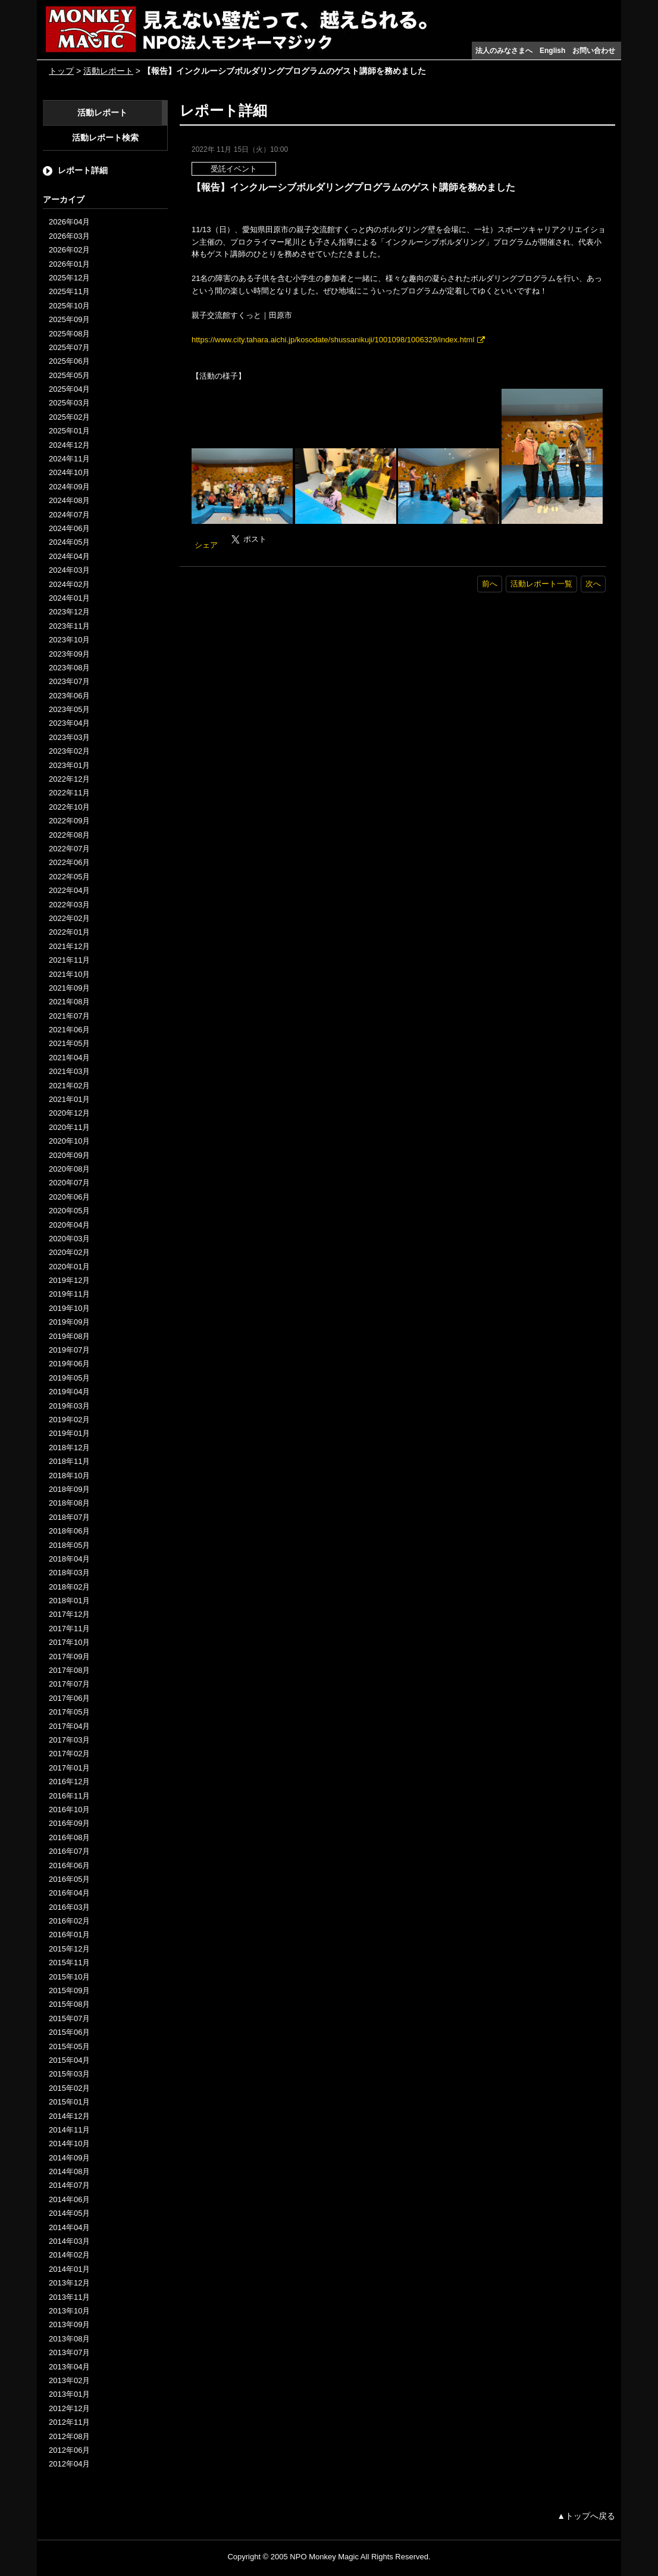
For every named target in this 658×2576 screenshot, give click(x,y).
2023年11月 (69, 626)
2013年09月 (69, 2324)
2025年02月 (69, 417)
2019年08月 (69, 1336)
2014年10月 (69, 2143)
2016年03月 (69, 1907)
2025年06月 (69, 361)
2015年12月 (69, 1948)
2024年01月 (69, 598)
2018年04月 (69, 1558)
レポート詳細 (83, 170)
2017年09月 (69, 1656)
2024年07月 (69, 514)
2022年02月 (69, 918)
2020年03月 (69, 1238)
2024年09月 (69, 486)
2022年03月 (69, 904)
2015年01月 (69, 2101)
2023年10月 (69, 639)
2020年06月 (69, 1196)
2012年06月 (69, 2450)
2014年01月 (69, 2269)
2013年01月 (69, 2394)
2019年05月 (69, 1377)
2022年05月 (69, 876)
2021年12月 (69, 946)
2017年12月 (69, 1614)
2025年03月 (69, 402)
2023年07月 (69, 681)
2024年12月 (69, 445)
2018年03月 (69, 1572)
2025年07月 (69, 347)
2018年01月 (69, 1600)
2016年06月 (69, 1865)
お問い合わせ (593, 50)
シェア (206, 545)
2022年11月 (69, 792)
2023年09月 (69, 654)
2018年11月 (69, 1461)
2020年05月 (69, 1210)
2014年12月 (69, 2116)
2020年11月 (69, 1127)
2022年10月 (69, 807)
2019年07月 (69, 1349)
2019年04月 (69, 1391)
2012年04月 (69, 2463)
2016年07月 (69, 1851)
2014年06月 (69, 2199)
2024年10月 (69, 472)
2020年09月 (69, 1155)
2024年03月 (69, 570)
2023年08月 (69, 667)
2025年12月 (69, 277)
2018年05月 (69, 1545)
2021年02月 (69, 1085)
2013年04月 (69, 2366)
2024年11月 (69, 458)
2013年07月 (69, 2352)
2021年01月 (69, 1099)
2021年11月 (69, 960)
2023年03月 (69, 737)
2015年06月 (69, 2032)
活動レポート (108, 71)
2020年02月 (69, 1252)
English (552, 50)
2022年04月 (69, 890)
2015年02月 (69, 2088)
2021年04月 (69, 1057)
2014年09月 (69, 2157)
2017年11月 (69, 1628)
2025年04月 (69, 389)
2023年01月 (69, 765)
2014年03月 (69, 2241)
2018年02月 (69, 1586)
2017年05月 (69, 1711)
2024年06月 (69, 528)
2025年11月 (69, 291)
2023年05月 (69, 709)
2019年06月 (69, 1363)
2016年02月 (69, 1920)
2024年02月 (69, 584)
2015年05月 (69, 2046)
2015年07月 (69, 2018)
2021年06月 (69, 1029)
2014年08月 (69, 2171)
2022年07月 (69, 848)
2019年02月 (69, 1419)
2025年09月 (69, 319)
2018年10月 (69, 1475)
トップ (61, 71)
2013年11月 (69, 2297)
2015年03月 (69, 2073)
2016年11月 (69, 1795)
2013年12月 (69, 2282)
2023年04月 (69, 723)
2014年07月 (69, 2185)
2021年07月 (69, 1015)
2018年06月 (69, 1530)
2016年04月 (69, 1892)
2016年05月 (69, 1879)
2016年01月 (69, 1934)
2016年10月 (69, 1809)
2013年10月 (69, 2310)
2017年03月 (69, 1739)
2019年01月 (69, 1433)
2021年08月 (69, 1001)
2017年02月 (69, 1753)
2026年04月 (69, 221)
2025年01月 (69, 430)
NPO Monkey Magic (324, 2556)
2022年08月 (69, 834)
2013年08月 (69, 2338)
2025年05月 (69, 375)
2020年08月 (69, 1168)
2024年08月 (69, 500)
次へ (593, 583)
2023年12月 (69, 611)
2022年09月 (69, 820)
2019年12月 (69, 1280)
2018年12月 (69, 1447)
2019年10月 (69, 1308)
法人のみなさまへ (503, 50)
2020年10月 (69, 1140)
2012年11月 (69, 2422)
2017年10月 (69, 1642)
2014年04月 (69, 2227)
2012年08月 (69, 2436)
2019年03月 (69, 1405)
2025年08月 (69, 333)
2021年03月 (69, 1071)
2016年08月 (69, 1837)
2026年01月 (69, 264)
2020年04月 (69, 1224)
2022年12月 (69, 779)
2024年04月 (69, 556)
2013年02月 (69, 2380)
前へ (489, 583)
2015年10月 (69, 1976)
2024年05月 (69, 542)
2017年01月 (69, 1767)
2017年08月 (69, 1670)
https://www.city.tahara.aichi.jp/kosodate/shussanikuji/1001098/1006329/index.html (333, 339)
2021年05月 (69, 1043)
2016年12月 (69, 1781)
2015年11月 (69, 1962)
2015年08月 (69, 2004)
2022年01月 (69, 932)
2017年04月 (69, 1726)
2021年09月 (69, 987)
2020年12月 (69, 1113)
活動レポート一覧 (541, 583)
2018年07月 (69, 1517)
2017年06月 (69, 1698)
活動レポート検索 (105, 137)
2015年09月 (69, 1990)
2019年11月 (69, 1293)
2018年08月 (69, 1502)
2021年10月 (69, 974)
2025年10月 (69, 305)
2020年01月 (69, 1266)
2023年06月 (69, 695)
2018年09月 (69, 1489)
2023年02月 (69, 751)
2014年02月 (69, 2254)
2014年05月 (69, 2213)
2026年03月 (69, 236)
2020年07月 (69, 1182)
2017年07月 (69, 1683)
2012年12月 (69, 2408)
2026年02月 (69, 249)
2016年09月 (69, 1823)
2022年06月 (69, 862)
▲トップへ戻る (586, 2516)
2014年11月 (69, 2129)
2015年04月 (69, 2060)
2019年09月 (69, 1321)
